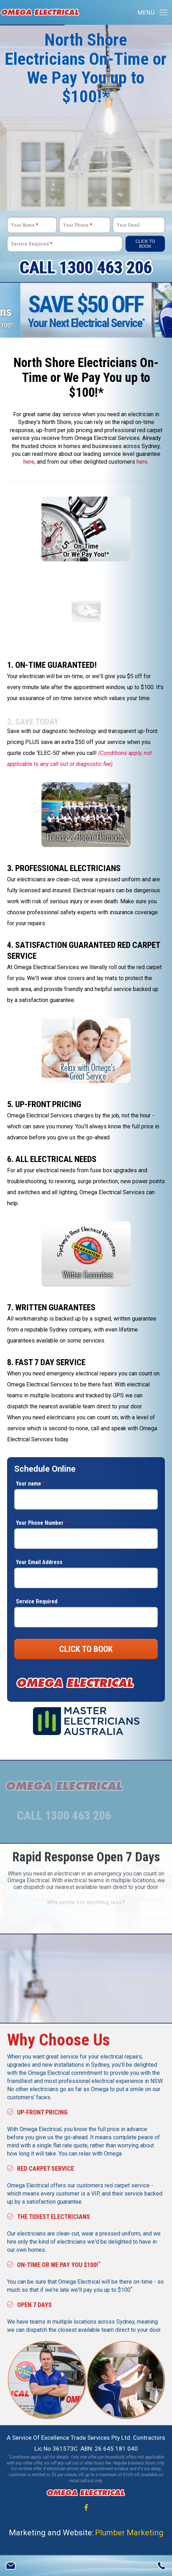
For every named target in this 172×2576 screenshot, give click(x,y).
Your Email (128, 225)
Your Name (24, 225)
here (28, 461)
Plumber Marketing (129, 2532)
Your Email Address (39, 1562)
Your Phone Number (41, 1522)
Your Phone (77, 225)
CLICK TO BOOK (86, 1649)
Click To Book (145, 244)
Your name (30, 1483)
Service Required (31, 244)
